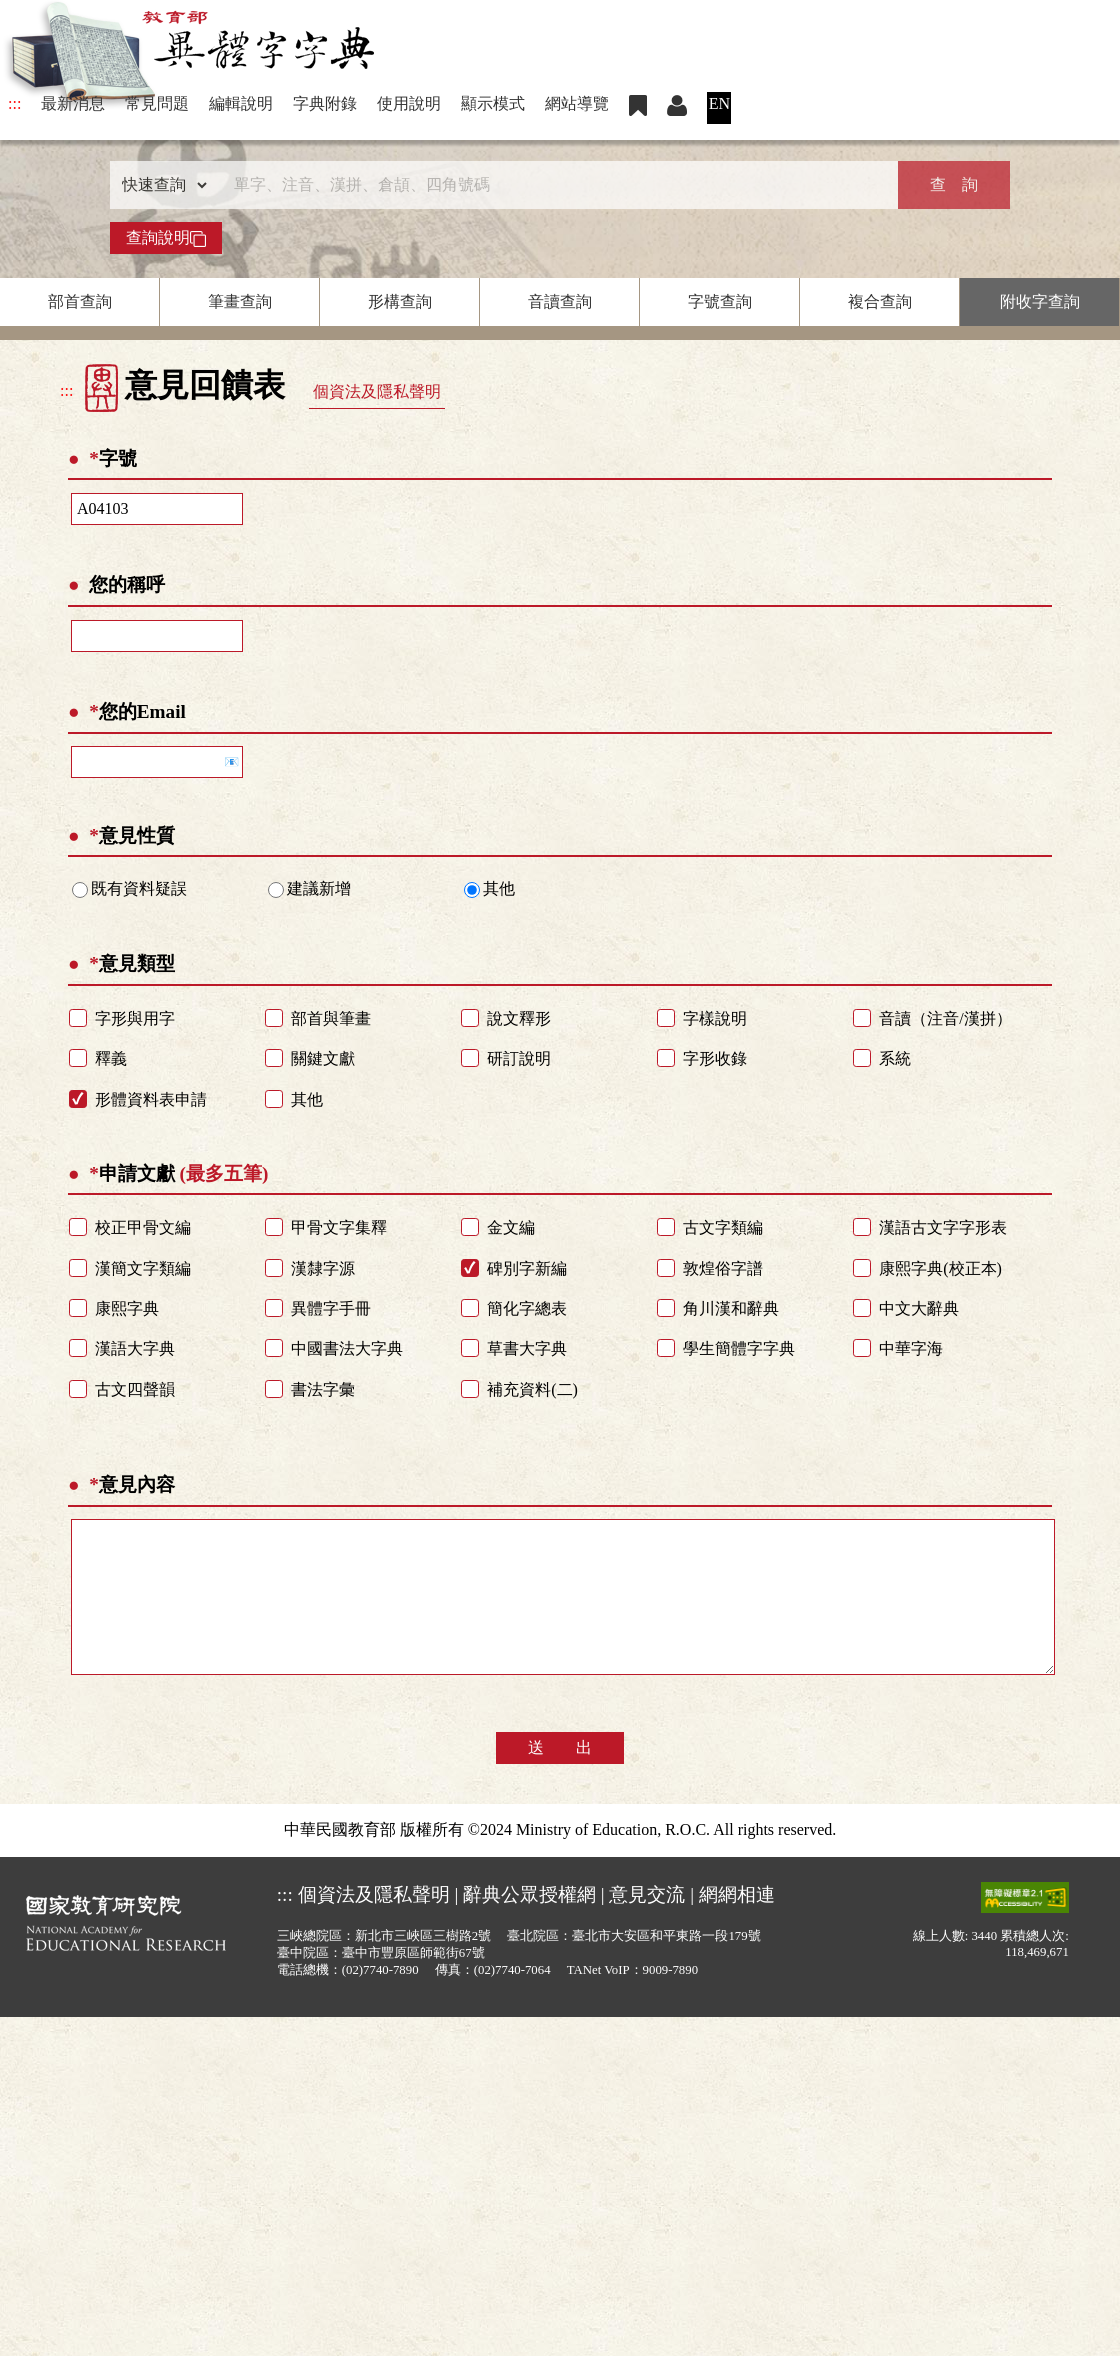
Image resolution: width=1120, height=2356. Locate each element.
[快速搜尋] (553, 185)
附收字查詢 (1040, 301)
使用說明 (409, 103)
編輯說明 (241, 103)
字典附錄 (325, 103)
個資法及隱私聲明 (377, 391)
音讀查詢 (560, 301)
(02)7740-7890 (380, 2000)
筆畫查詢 (240, 301)
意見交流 (647, 1924)
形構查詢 (400, 301)
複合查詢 (880, 301)
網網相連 (737, 1924)
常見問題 (157, 103)
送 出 (560, 1777)
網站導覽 (577, 103)
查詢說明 (166, 238)
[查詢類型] (160, 185)
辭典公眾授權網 (529, 1924)
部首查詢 (80, 301)
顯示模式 (493, 103)
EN (719, 103)
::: (14, 103)
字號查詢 (720, 301)
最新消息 (73, 103)
